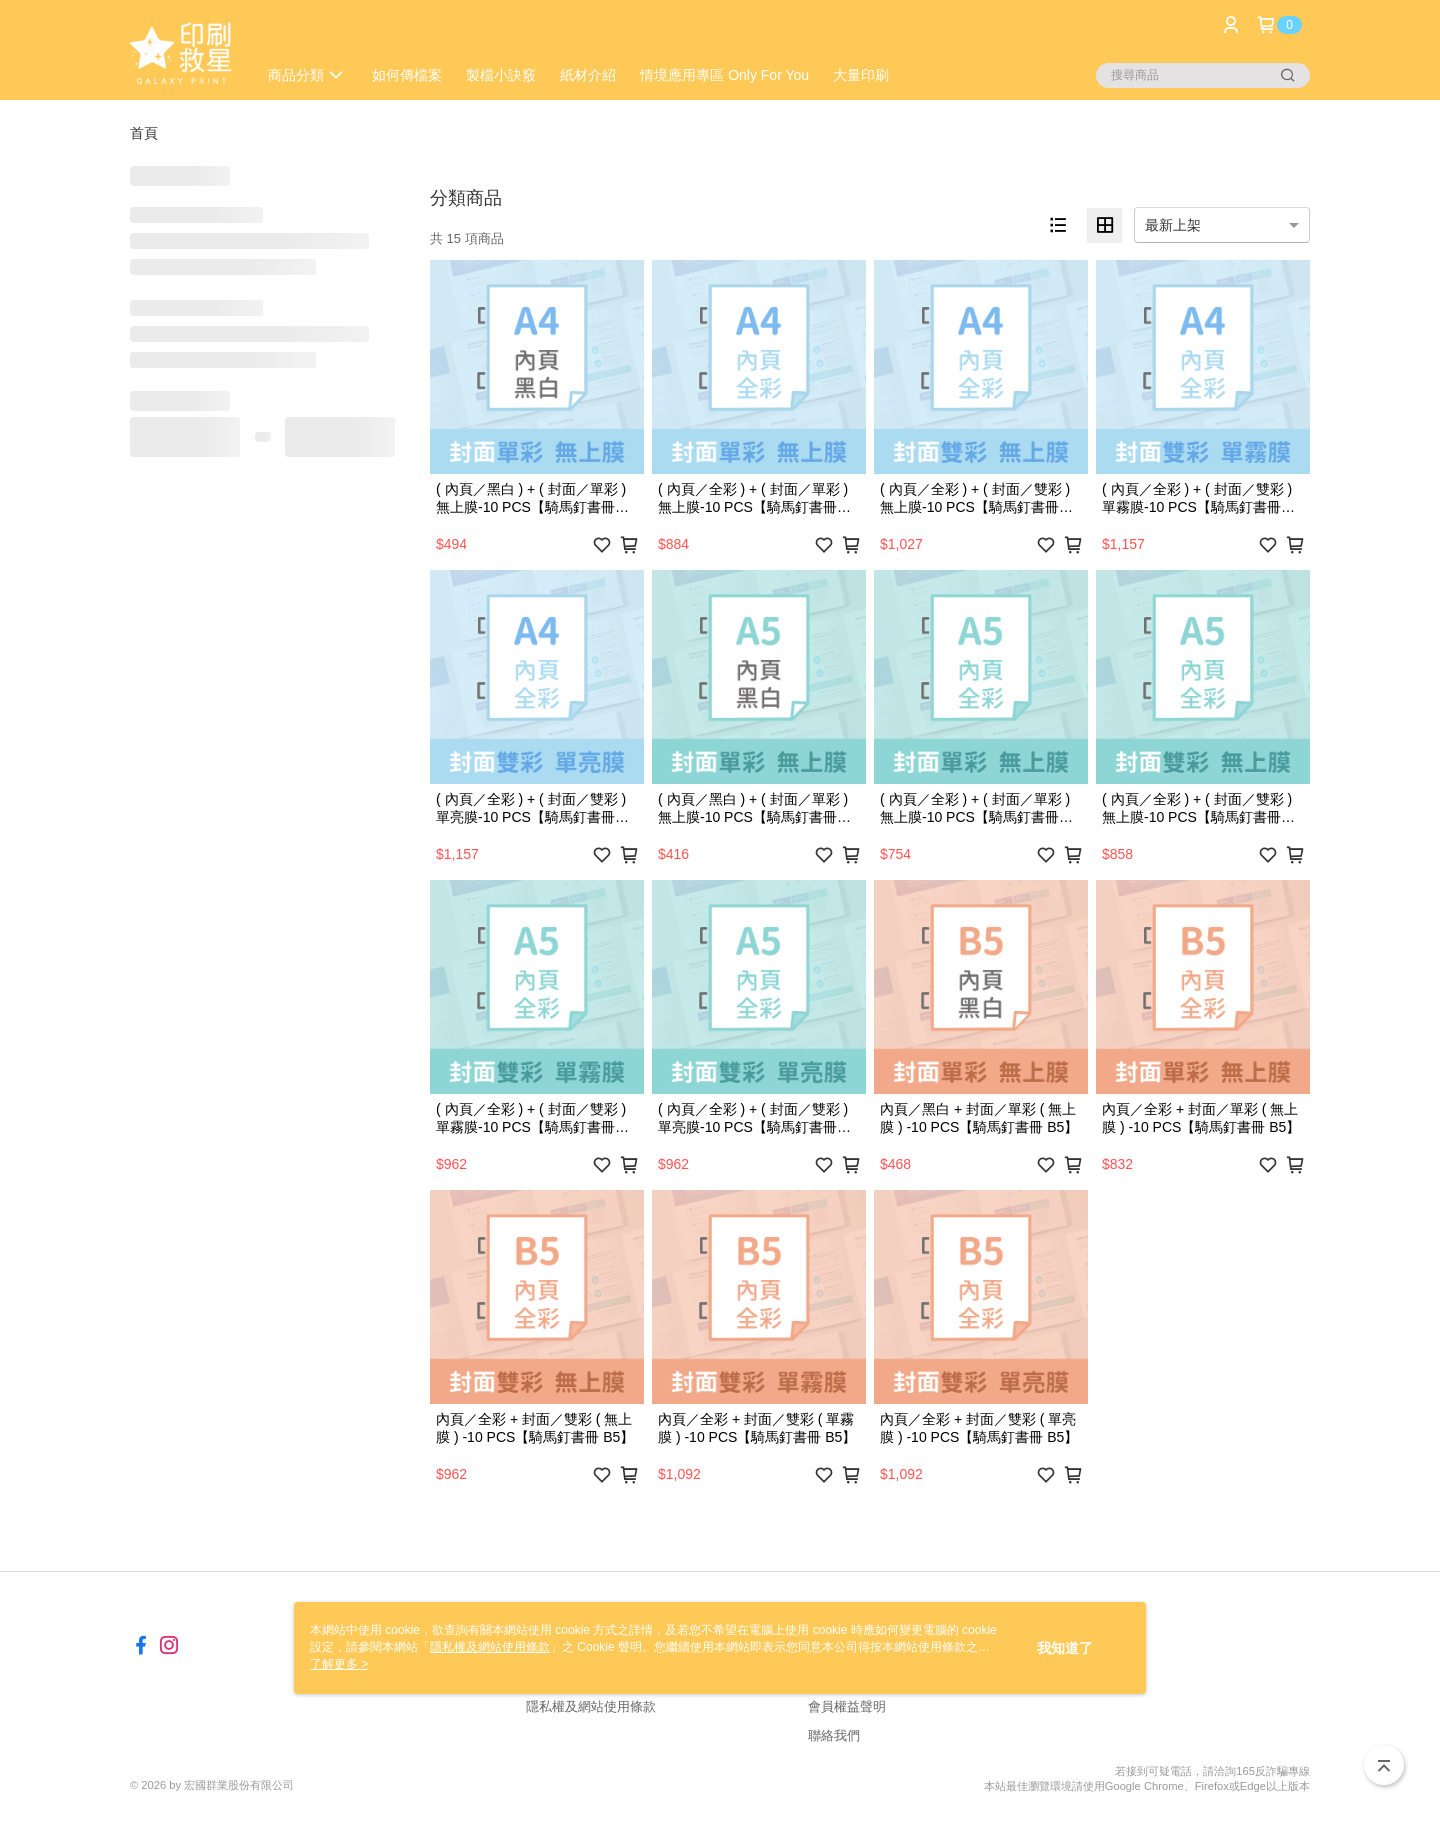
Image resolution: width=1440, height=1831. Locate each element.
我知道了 (1065, 1648)
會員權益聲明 (847, 1706)
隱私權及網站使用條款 (591, 1706)
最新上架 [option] (1173, 225)
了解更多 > (339, 1664)
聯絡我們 (834, 1735)
